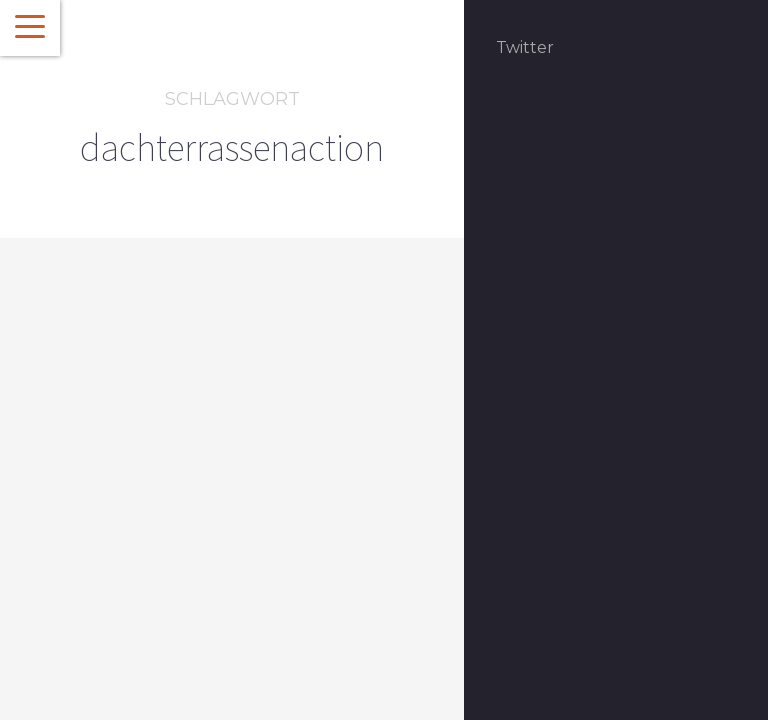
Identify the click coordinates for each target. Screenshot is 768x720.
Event (107, 478)
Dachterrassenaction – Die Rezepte (187, 533)
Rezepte (157, 478)
